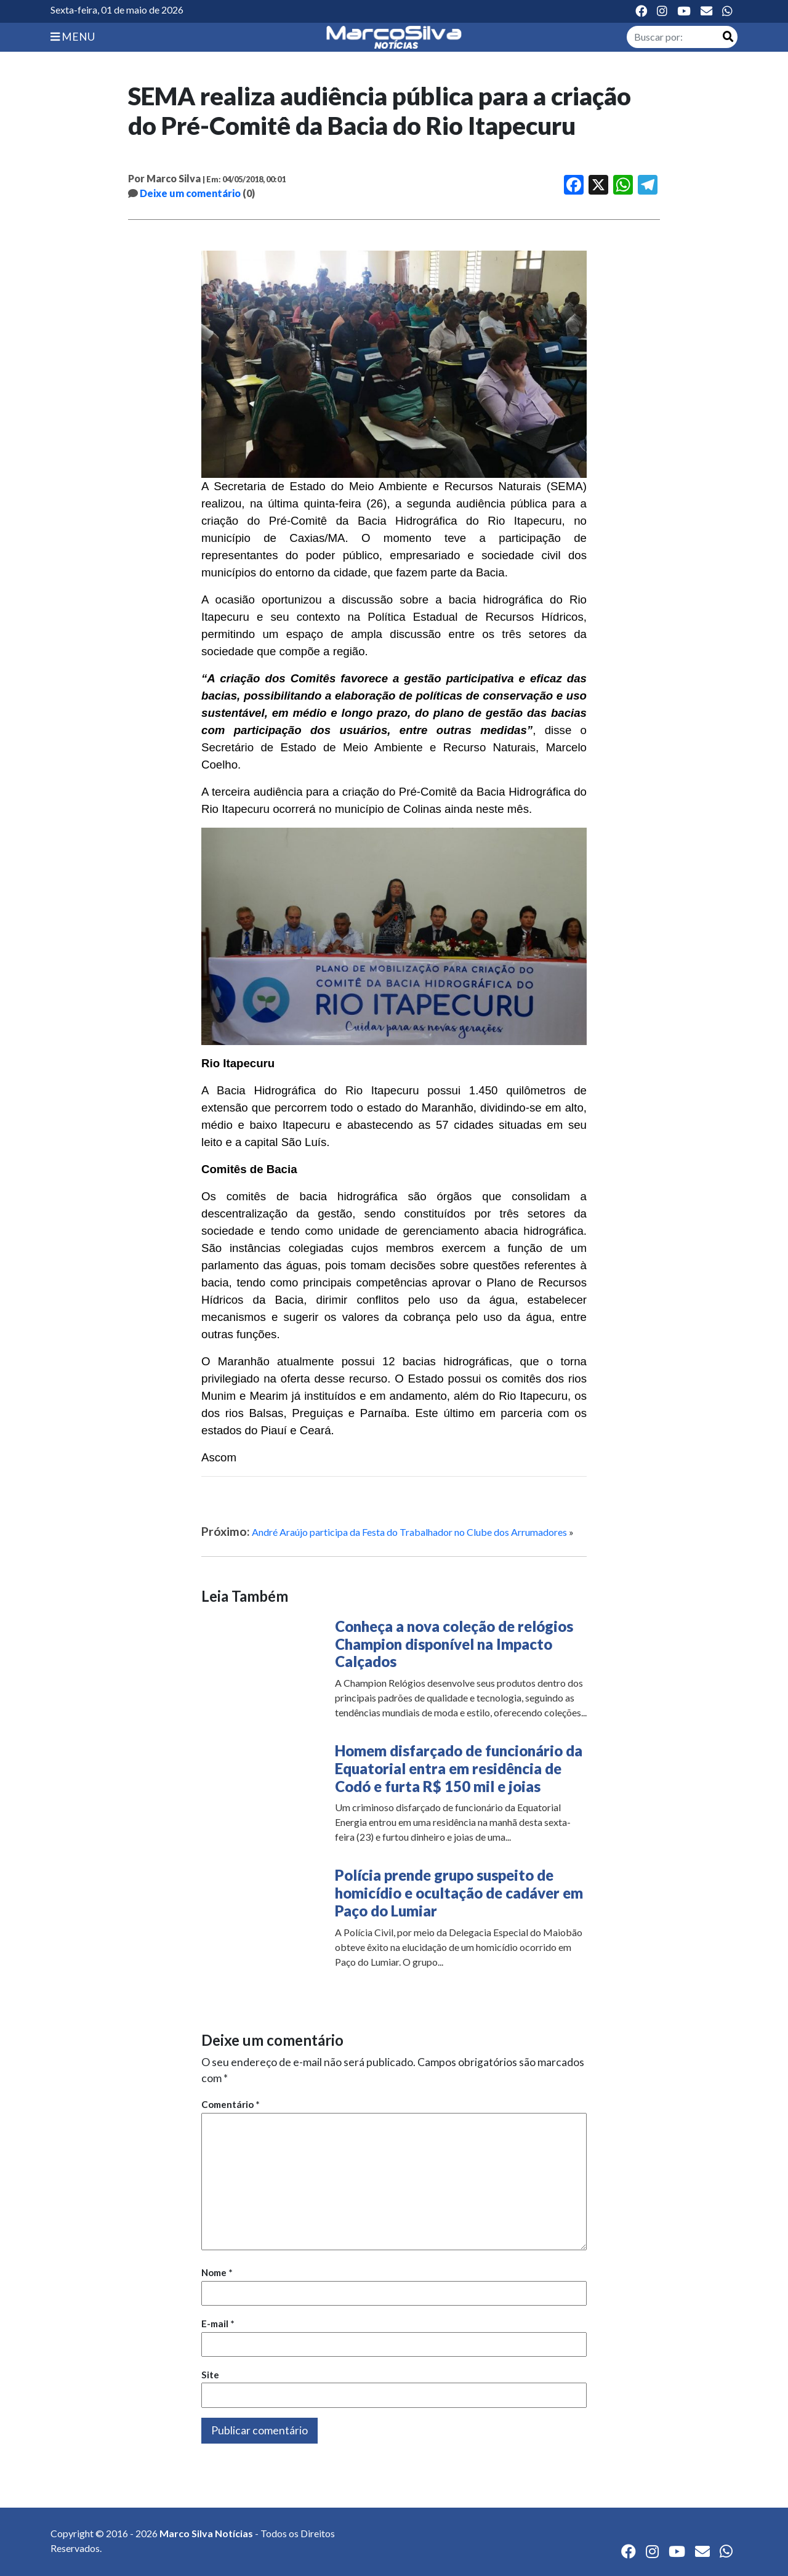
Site (210, 2374)
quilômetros (535, 1090)
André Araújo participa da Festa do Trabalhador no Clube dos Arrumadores (409, 1532)
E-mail (218, 2323)
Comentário (230, 2104)
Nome (217, 2272)
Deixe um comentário (190, 193)
